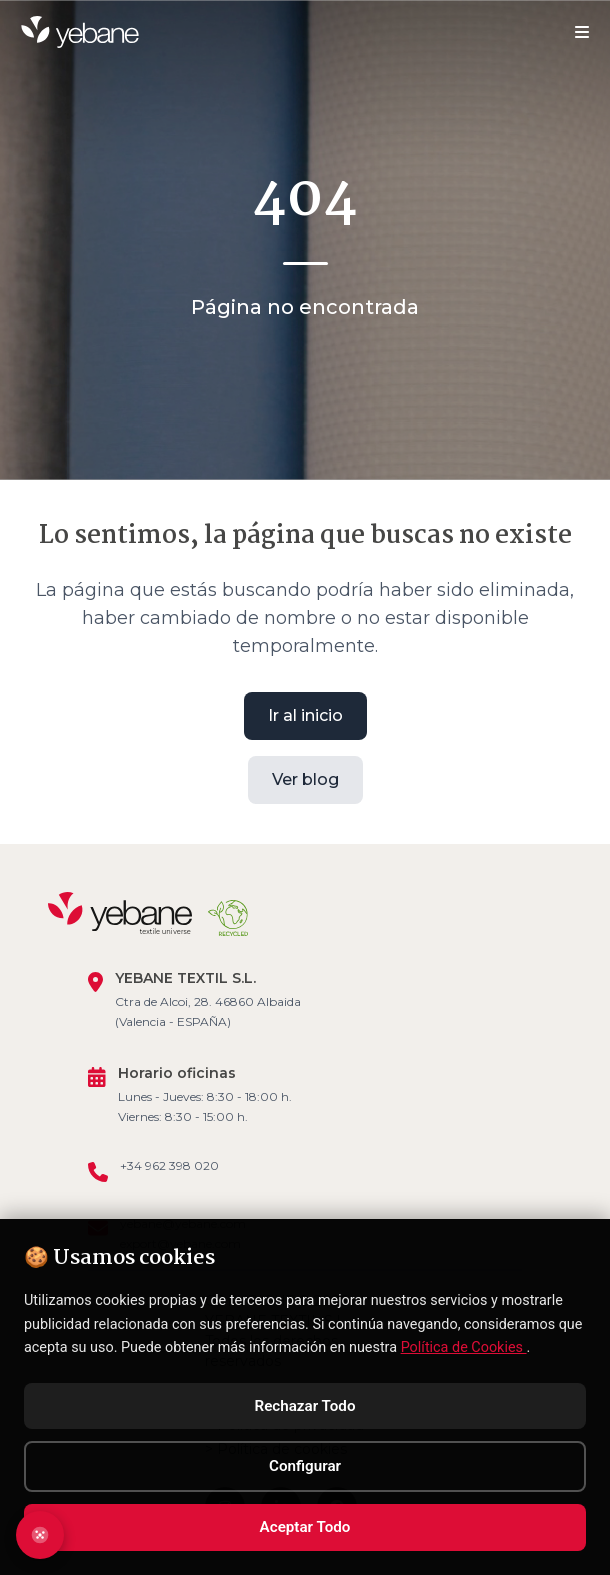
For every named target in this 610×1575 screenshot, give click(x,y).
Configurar (305, 1466)
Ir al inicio (305, 714)
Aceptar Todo (305, 1527)
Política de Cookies (464, 1347)
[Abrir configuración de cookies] (40, 1535)
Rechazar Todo (305, 1406)
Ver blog (305, 778)
